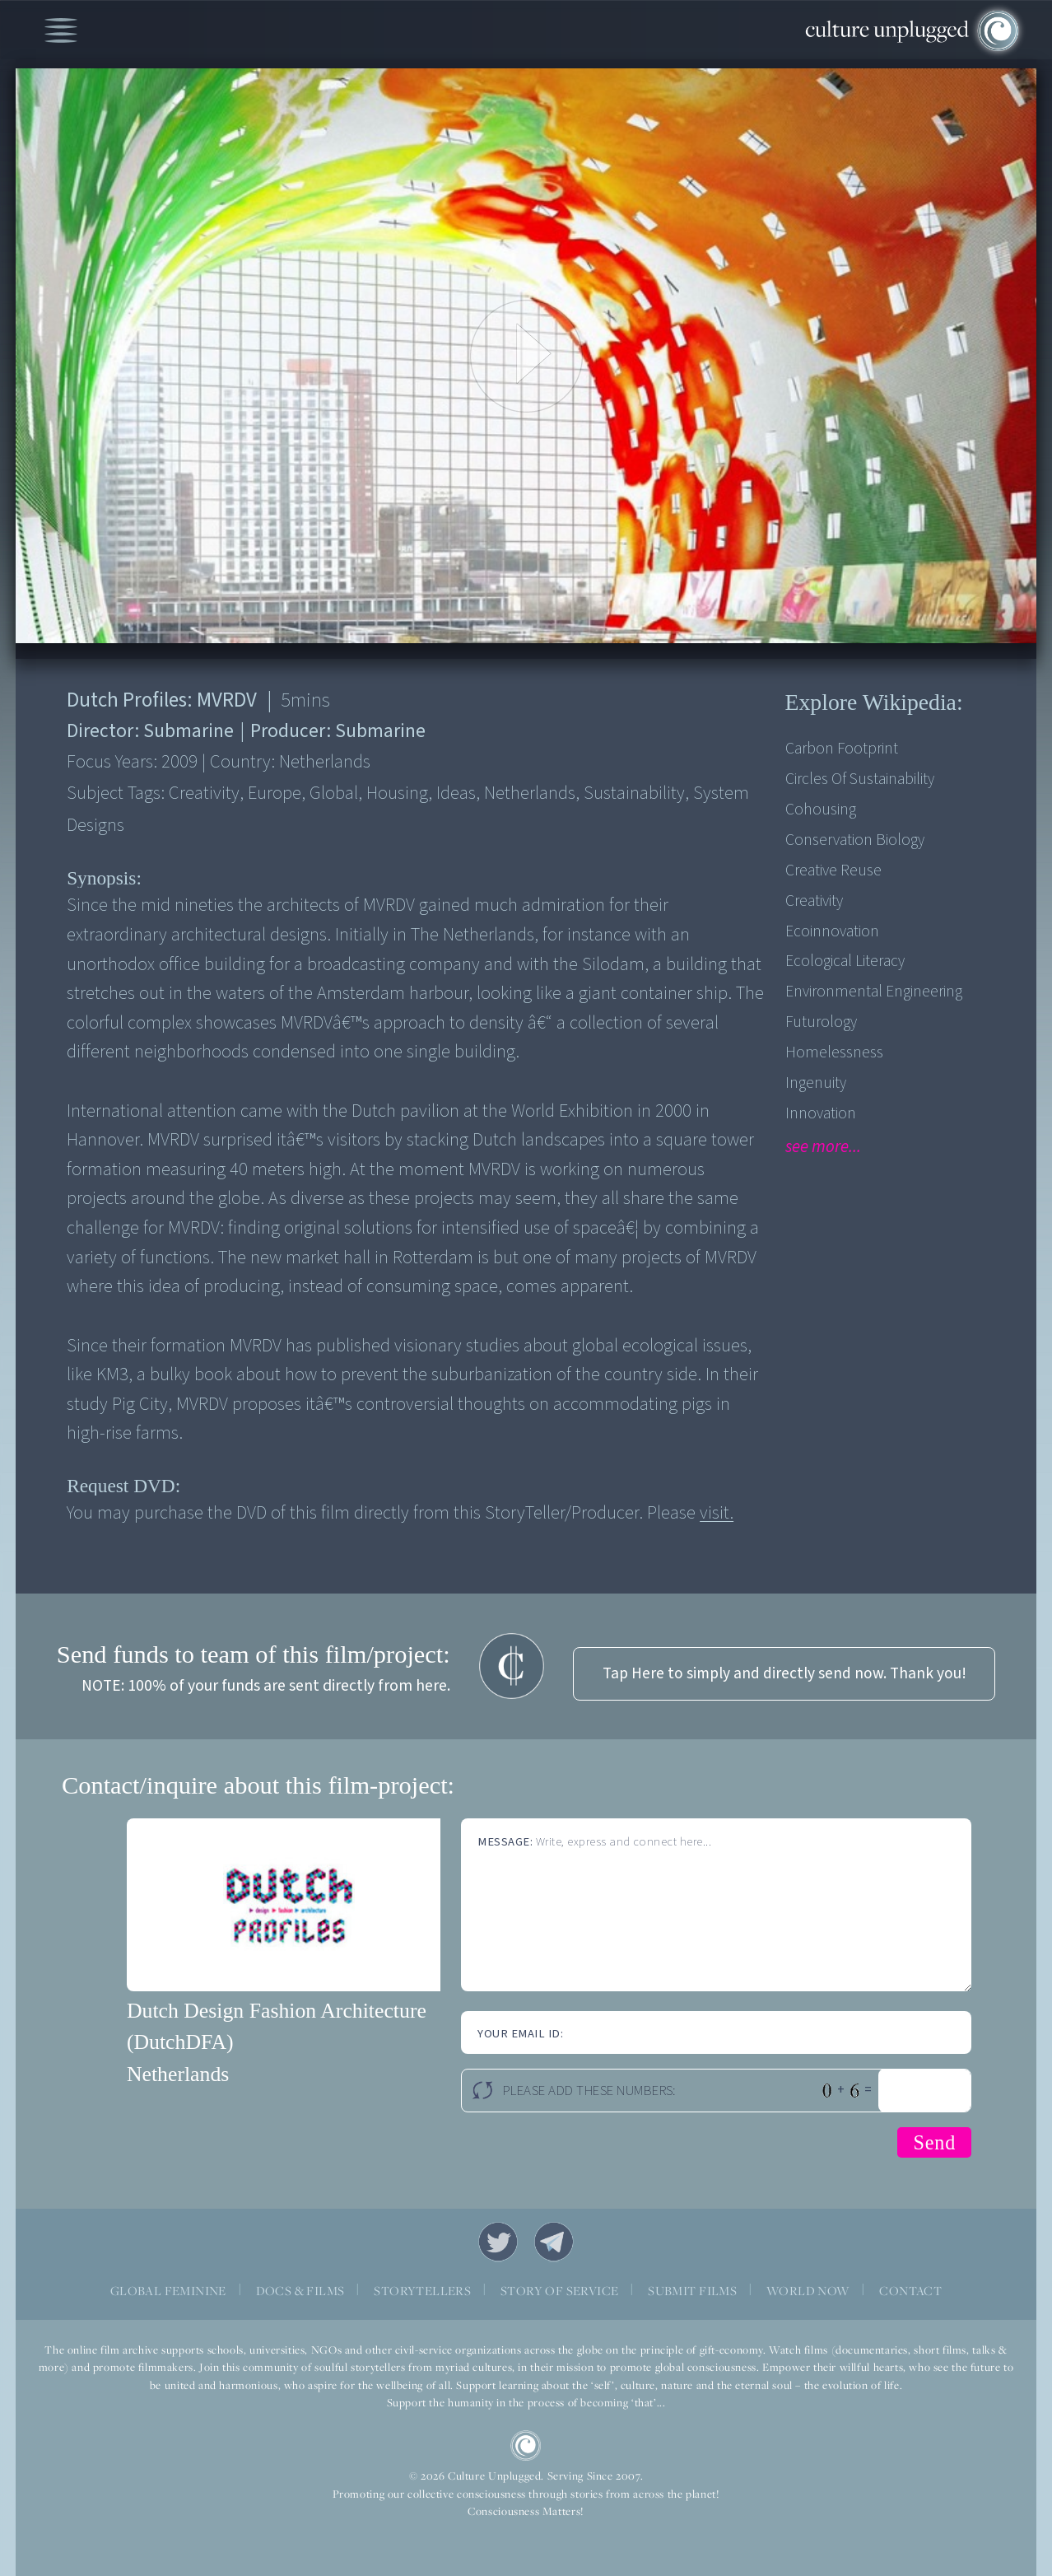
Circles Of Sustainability (859, 779)
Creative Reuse (833, 870)
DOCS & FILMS (300, 2290)
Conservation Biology (854, 840)
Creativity (814, 900)
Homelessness (834, 1052)
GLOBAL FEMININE (168, 2290)
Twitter (498, 2241)
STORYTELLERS (422, 2290)
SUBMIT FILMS (692, 2290)
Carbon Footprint (841, 748)
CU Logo (526, 2446)
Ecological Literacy (845, 961)
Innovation (820, 1113)
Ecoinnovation (832, 931)
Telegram (554, 2241)
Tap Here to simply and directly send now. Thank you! (784, 1673)
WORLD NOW (808, 2290)
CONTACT (910, 2290)
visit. (716, 1513)
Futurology (821, 1022)
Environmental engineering (873, 991)
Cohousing (820, 809)
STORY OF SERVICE (559, 2290)
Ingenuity (815, 1082)
